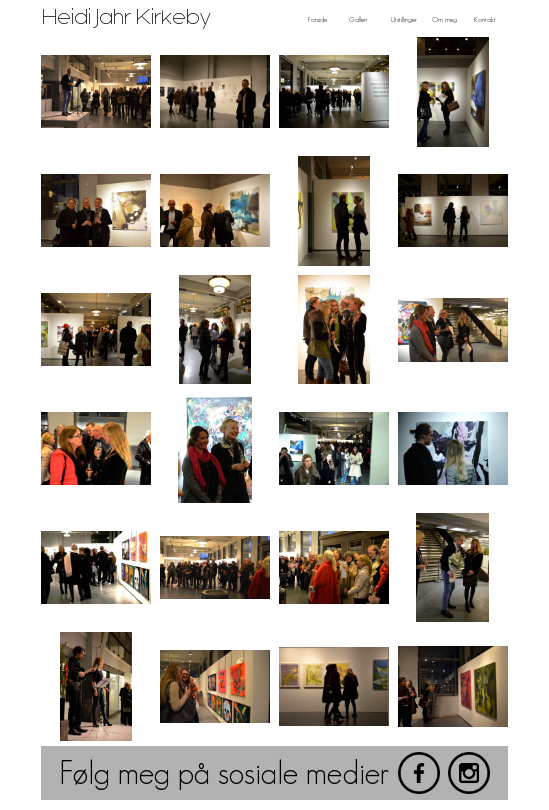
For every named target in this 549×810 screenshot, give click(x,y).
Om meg (444, 19)
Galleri (358, 19)
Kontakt (485, 19)
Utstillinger (404, 19)
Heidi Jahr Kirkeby (126, 17)
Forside (317, 19)
